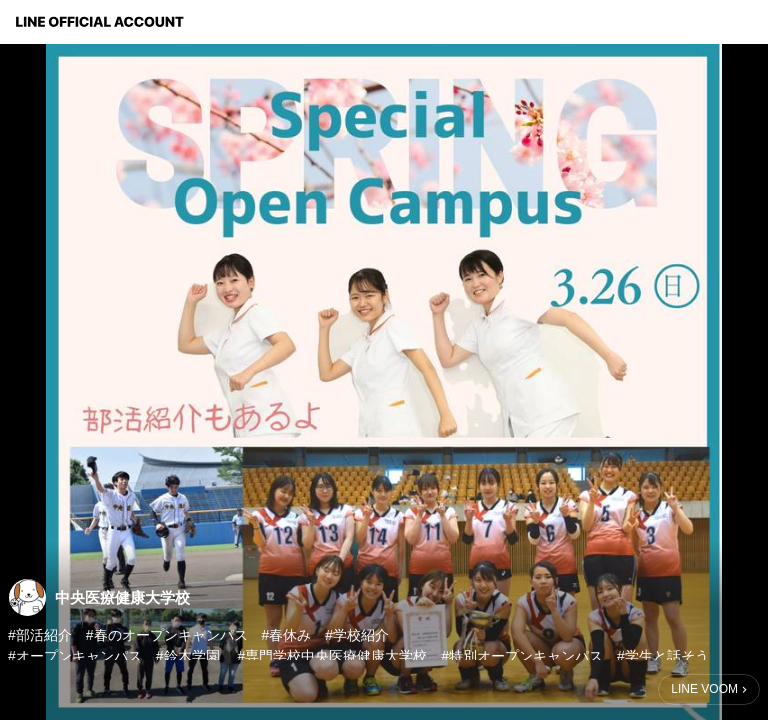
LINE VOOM (704, 689)
